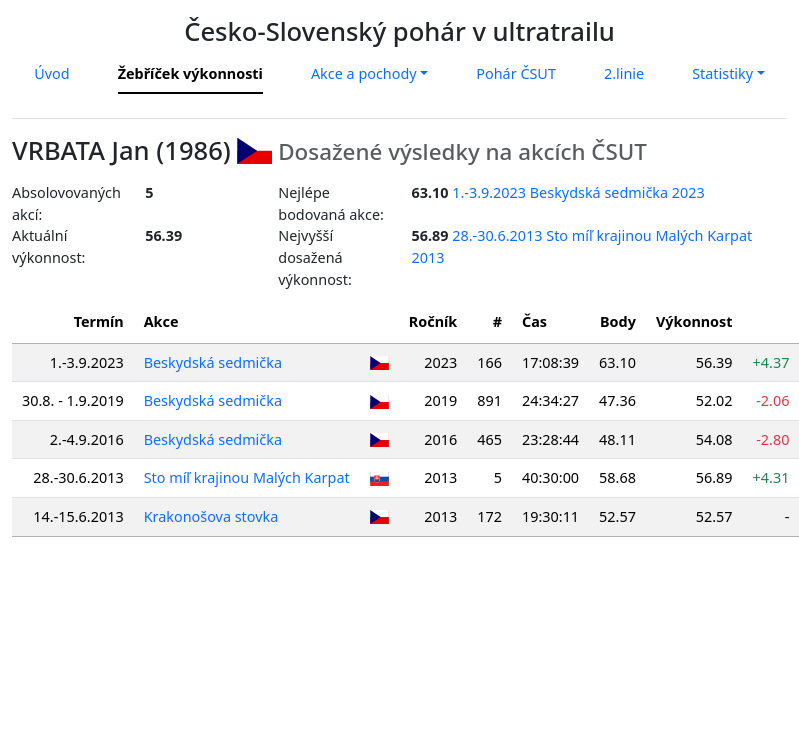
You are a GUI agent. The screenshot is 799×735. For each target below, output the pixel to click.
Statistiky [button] (722, 73)
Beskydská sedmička (213, 362)
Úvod (51, 73)
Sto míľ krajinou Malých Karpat (247, 477)
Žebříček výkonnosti (190, 73)
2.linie (624, 73)
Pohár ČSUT (516, 73)
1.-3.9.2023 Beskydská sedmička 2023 (578, 192)
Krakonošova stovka (211, 516)
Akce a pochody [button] (364, 73)
